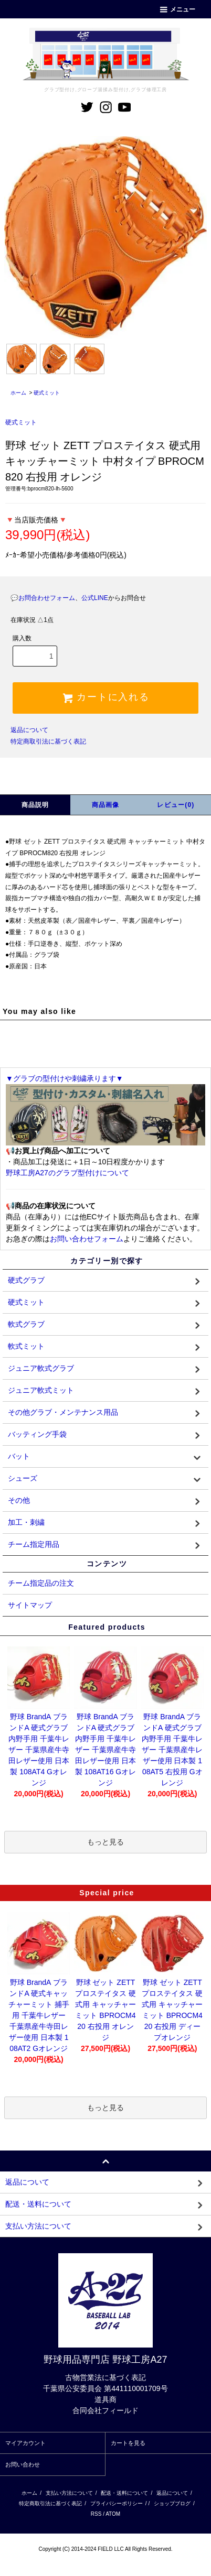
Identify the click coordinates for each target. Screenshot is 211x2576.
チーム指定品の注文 (41, 1583)
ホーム (18, 393)
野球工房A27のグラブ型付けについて (67, 1173)
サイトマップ (30, 1605)
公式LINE (94, 598)
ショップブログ (172, 2503)
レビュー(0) (175, 805)
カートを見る (128, 2443)
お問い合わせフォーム (86, 1239)
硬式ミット (47, 393)
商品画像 (106, 805)
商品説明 (35, 805)
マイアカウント (25, 2443)
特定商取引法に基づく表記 (48, 741)
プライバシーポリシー (116, 2503)
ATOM (113, 2514)
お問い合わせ (22, 2464)
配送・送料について (124, 2493)
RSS (96, 2514)
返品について (29, 730)
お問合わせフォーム (46, 598)
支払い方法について (69, 2493)
